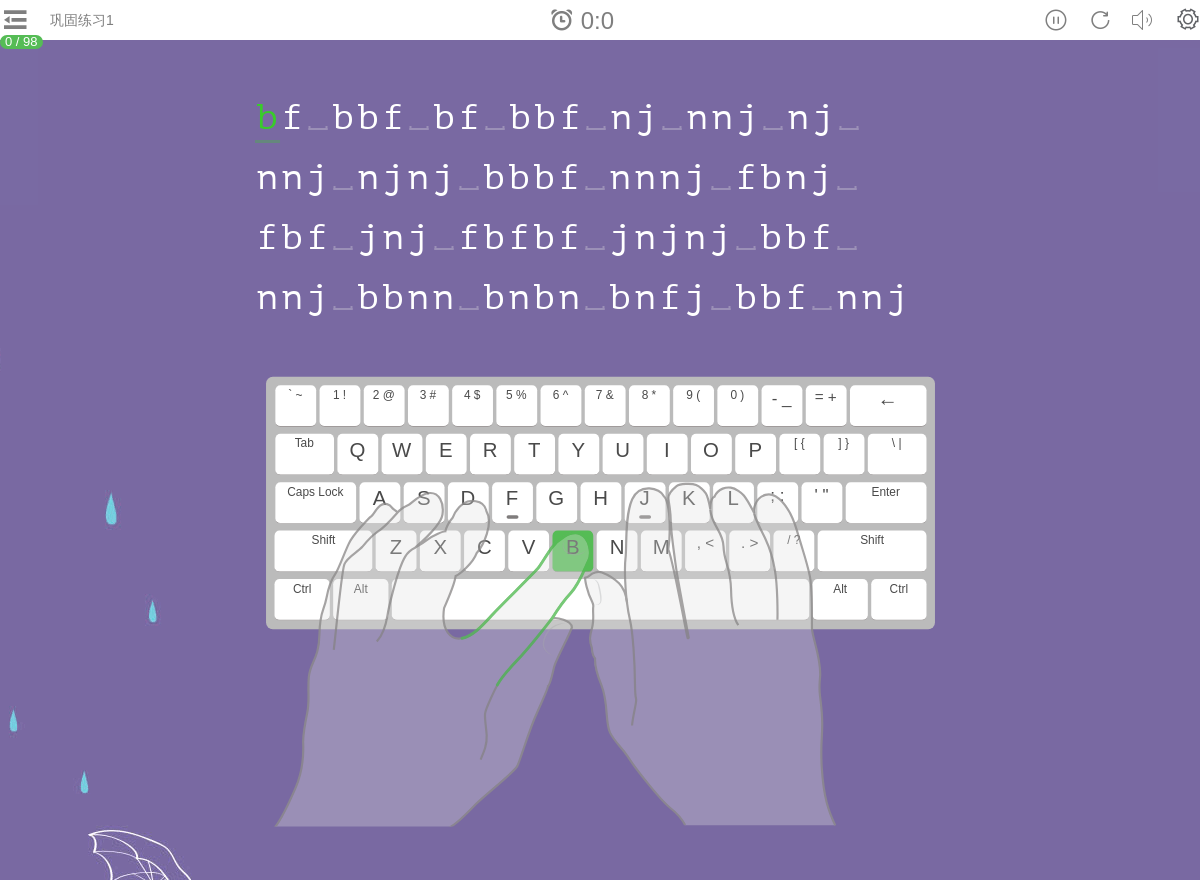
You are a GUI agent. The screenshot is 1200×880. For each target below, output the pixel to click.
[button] (1188, 19)
